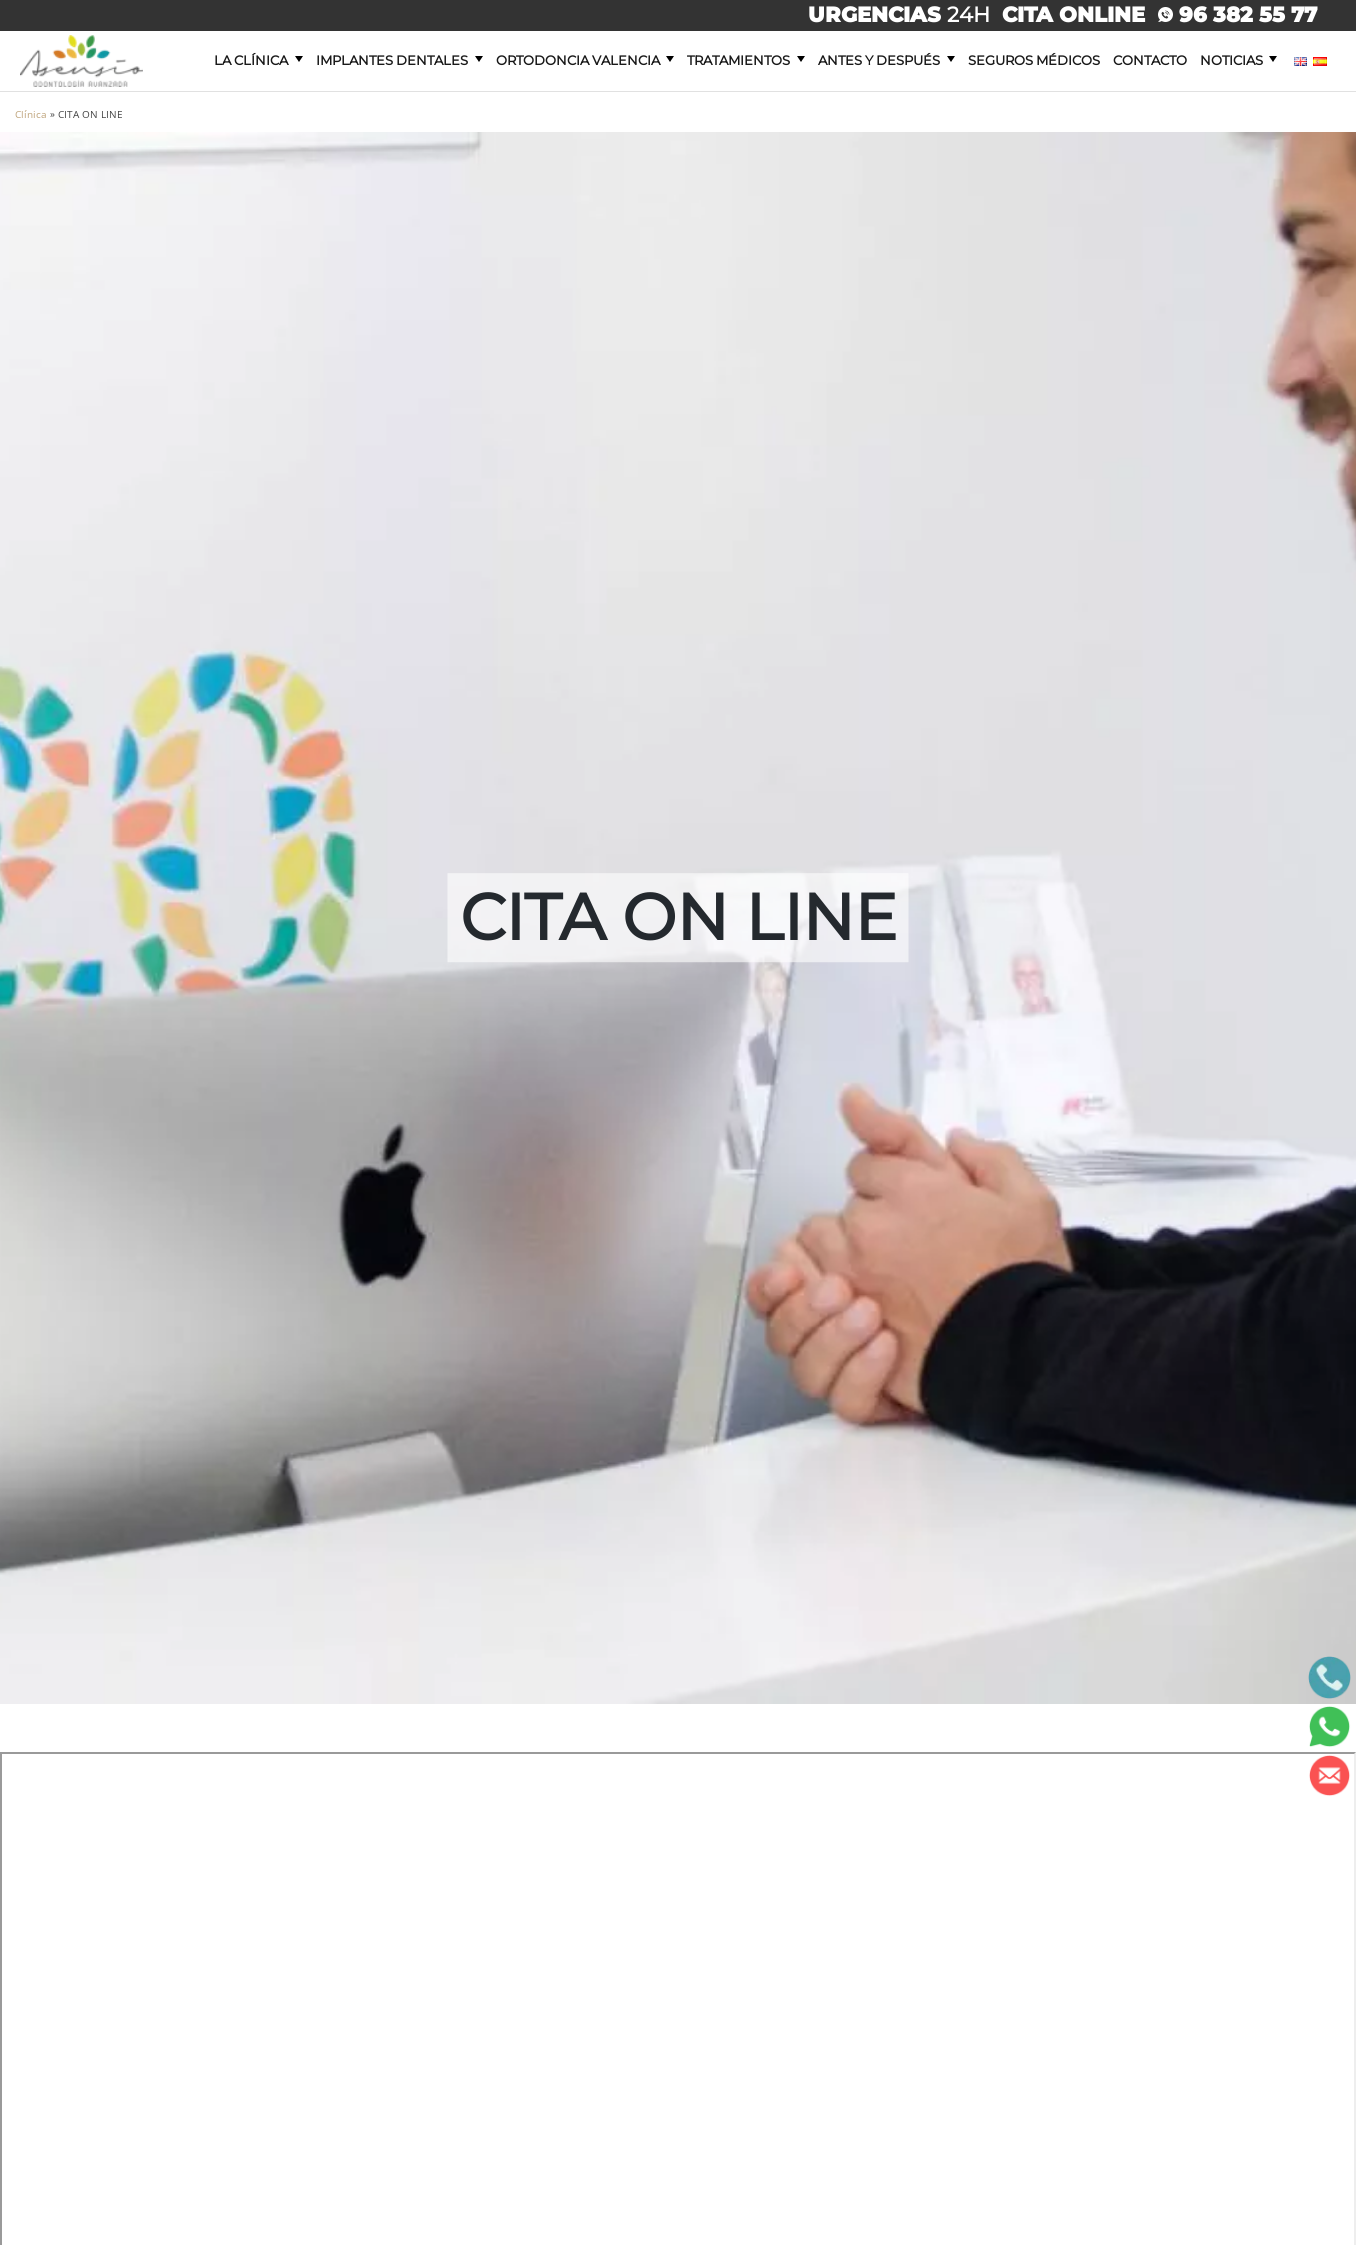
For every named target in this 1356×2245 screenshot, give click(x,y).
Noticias (1231, 60)
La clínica (251, 60)
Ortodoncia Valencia (578, 60)
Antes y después (879, 60)
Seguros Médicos (1034, 60)
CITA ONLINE (1073, 14)
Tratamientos (738, 60)
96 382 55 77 (1237, 14)
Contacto (1150, 60)
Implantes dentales (392, 60)
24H (902, 14)
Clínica (31, 114)
